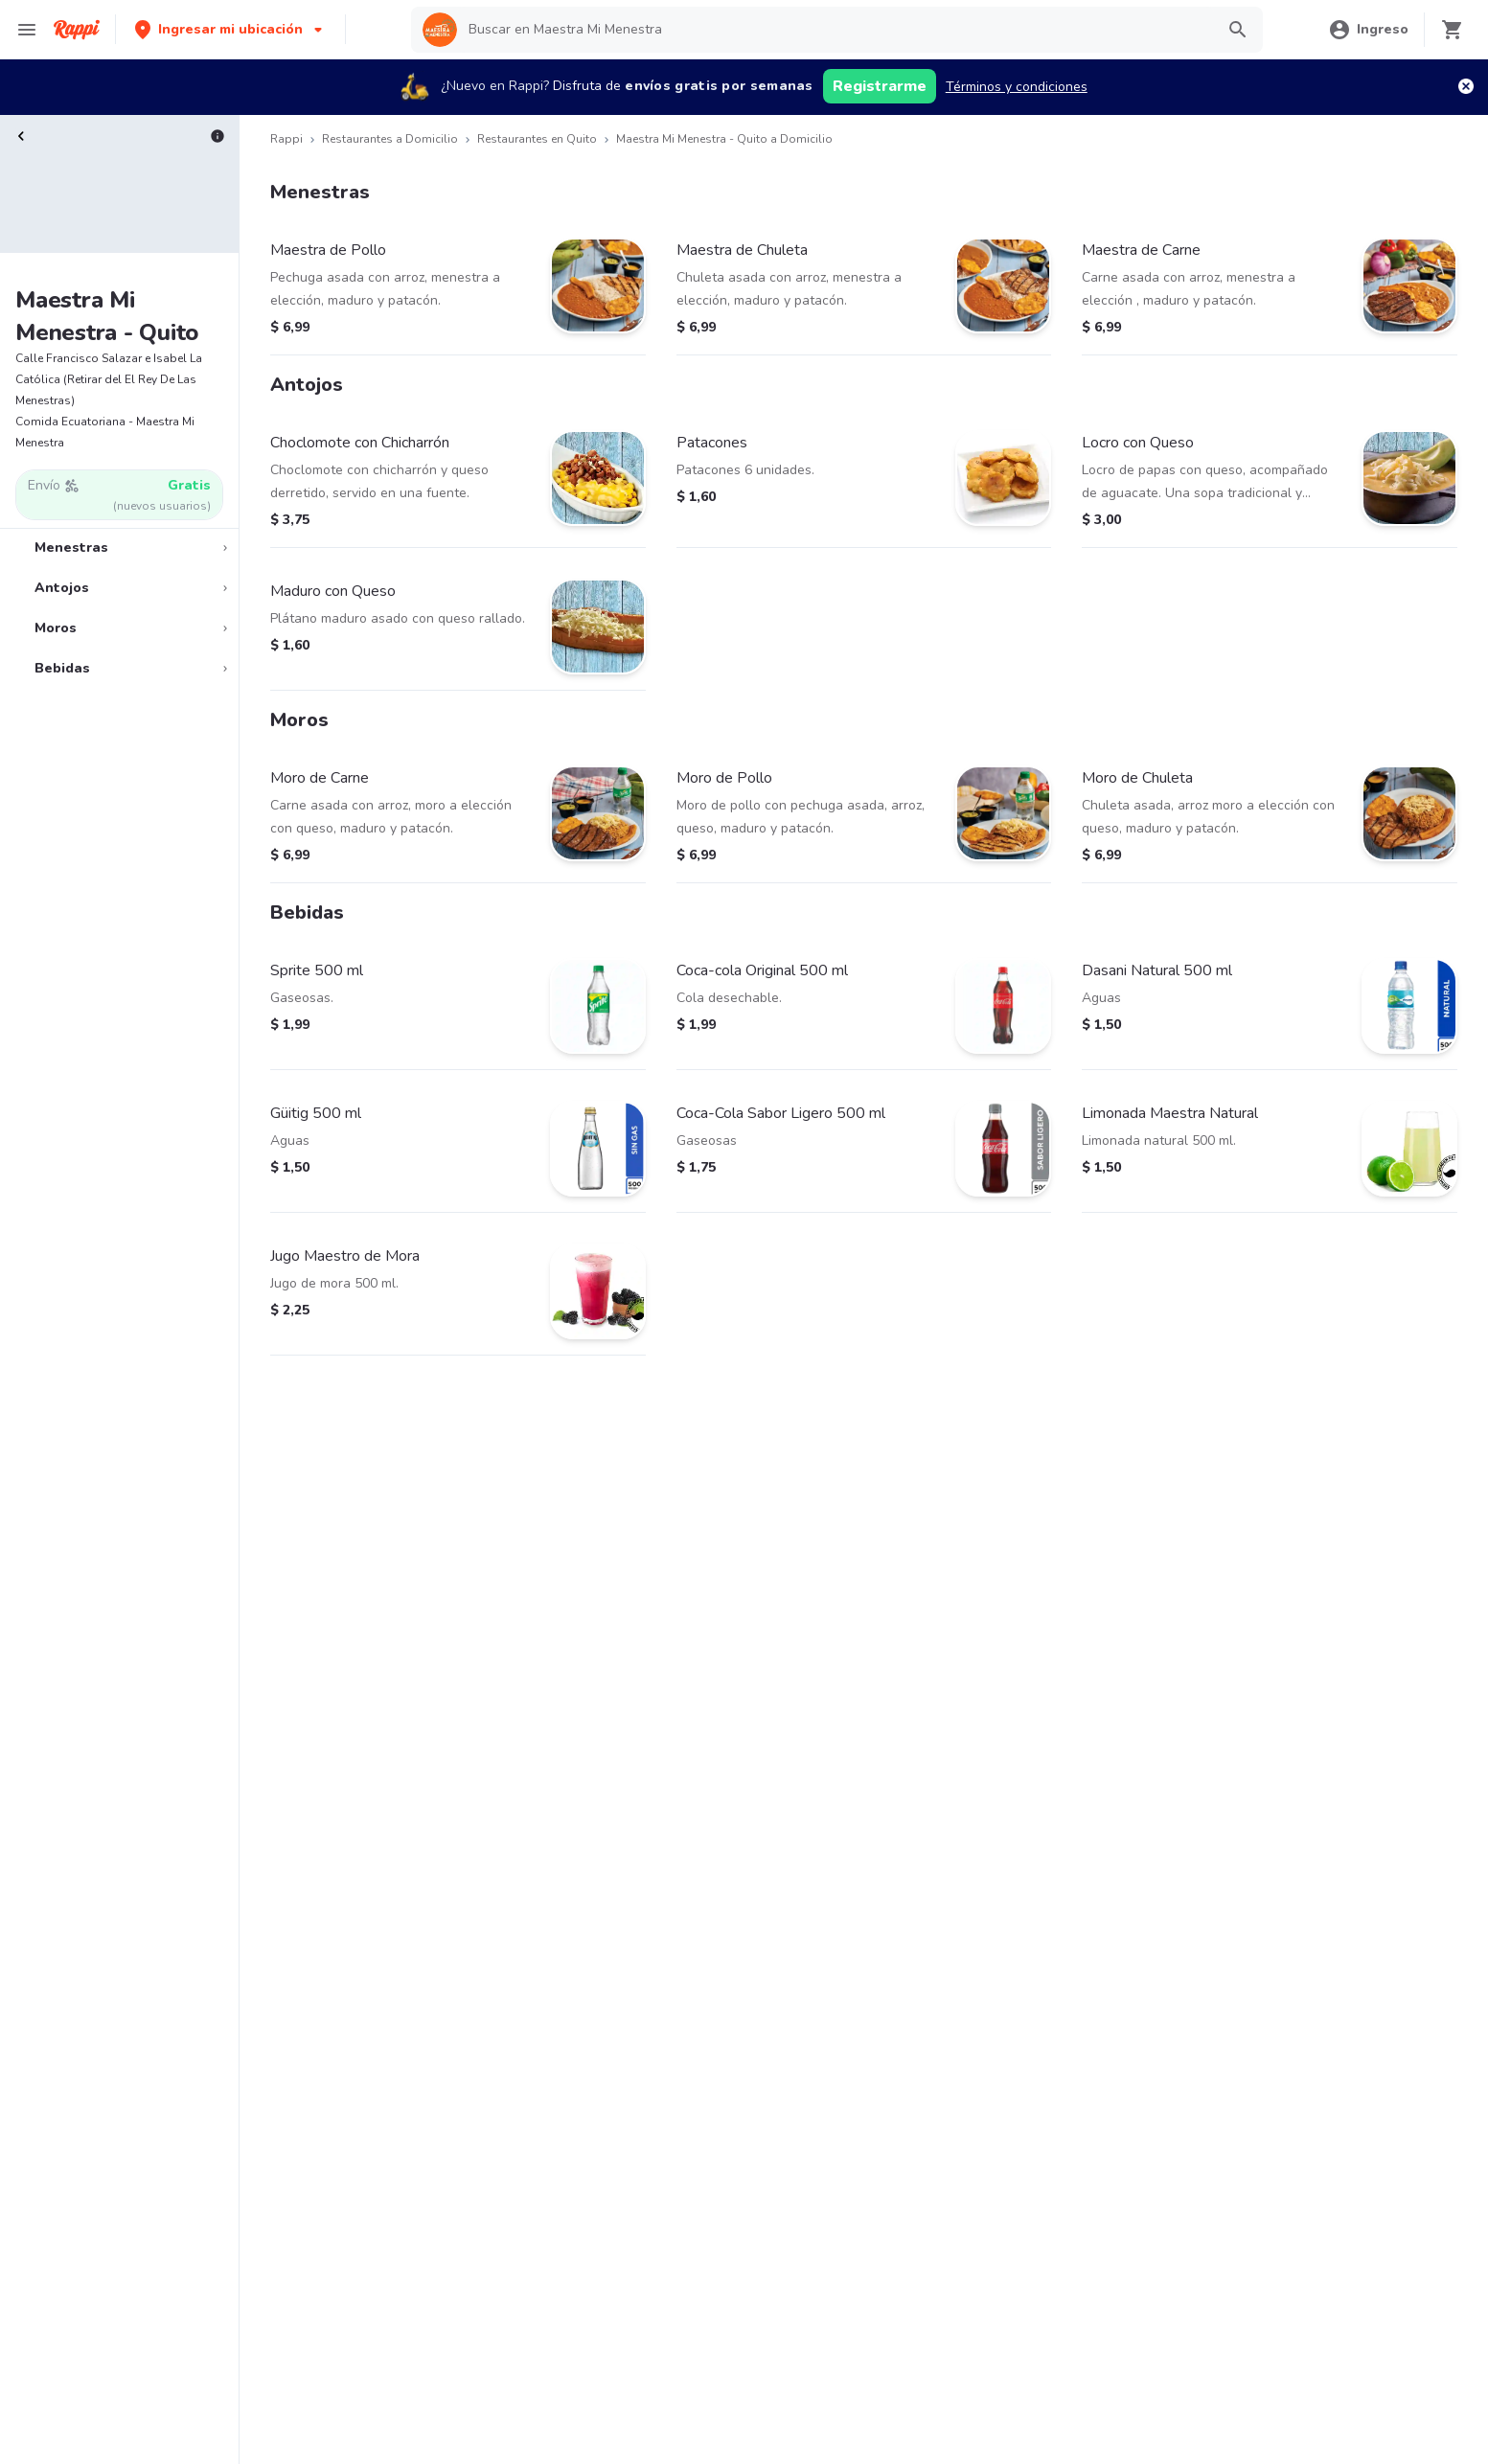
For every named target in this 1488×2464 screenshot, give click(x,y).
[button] (230, 29)
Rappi (286, 139)
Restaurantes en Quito (537, 139)
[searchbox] (835, 30)
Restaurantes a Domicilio (390, 139)
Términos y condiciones (1016, 87)
